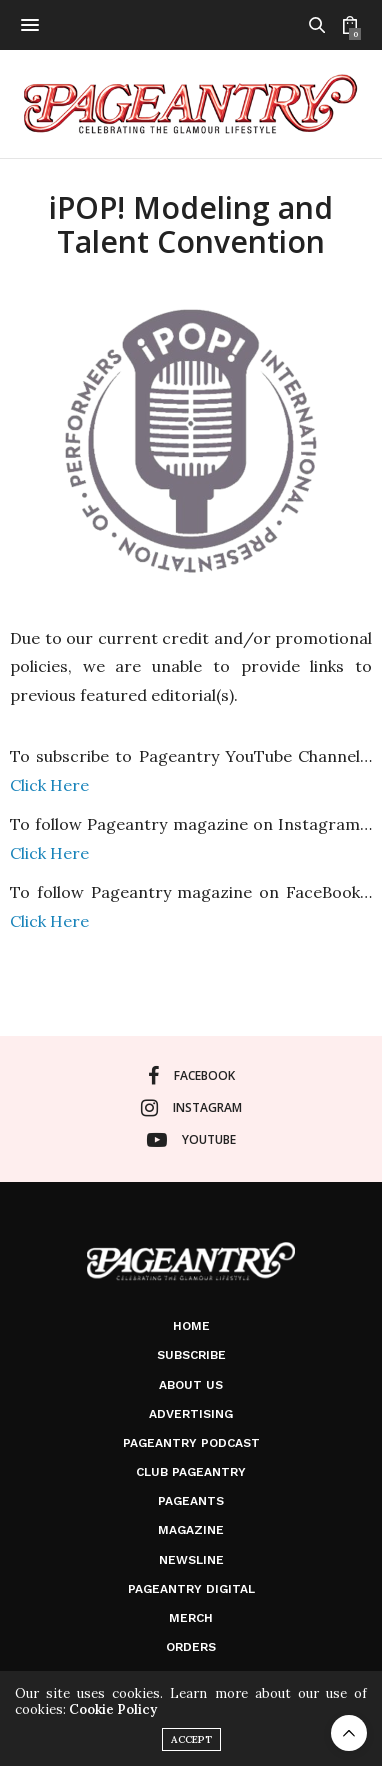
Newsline (191, 1560)
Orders (191, 1647)
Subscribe (191, 1355)
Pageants (191, 1501)
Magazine (191, 1530)
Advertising (191, 1414)
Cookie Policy (113, 1709)
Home (191, 1326)
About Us (191, 1385)
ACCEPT (191, 1739)
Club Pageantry (191, 1472)
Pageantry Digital (191, 1589)
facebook (191, 1076)
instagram (191, 1108)
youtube (191, 1140)
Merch (191, 1618)
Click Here (49, 785)
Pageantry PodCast (191, 1443)
